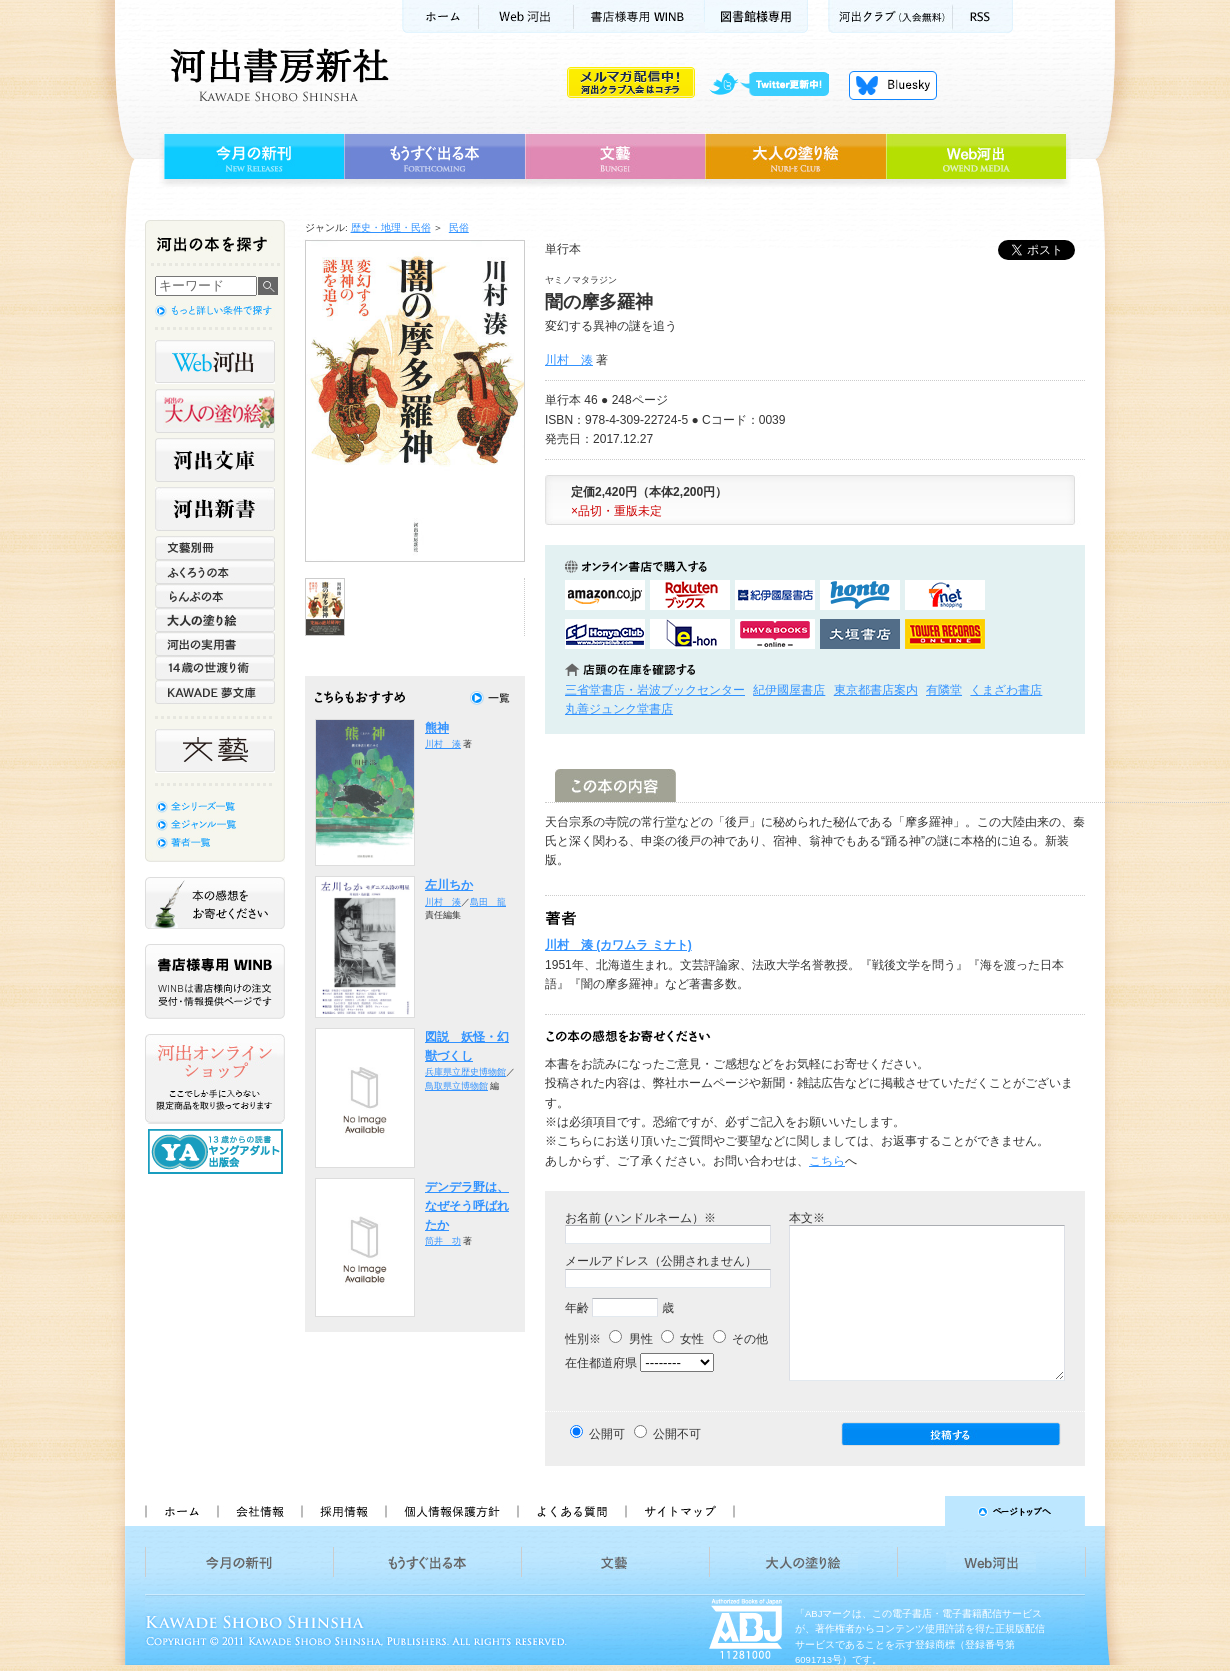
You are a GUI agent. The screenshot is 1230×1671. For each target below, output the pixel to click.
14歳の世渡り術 (215, 668)
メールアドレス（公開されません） (661, 1261)
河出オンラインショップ (215, 1079)
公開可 (607, 1434)
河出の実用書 (215, 644)
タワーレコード (945, 634)
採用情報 (343, 1511)
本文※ (807, 1218)
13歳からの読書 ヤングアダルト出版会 (218, 1151)
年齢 (577, 1308)
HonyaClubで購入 (605, 634)
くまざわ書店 (1006, 690)
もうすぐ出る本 (434, 157)
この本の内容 (615, 785)
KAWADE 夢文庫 (215, 692)
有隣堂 (944, 690)
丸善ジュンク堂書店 (619, 709)
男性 (630, 1339)
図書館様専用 (756, 16)
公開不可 (677, 1434)
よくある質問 (571, 1511)
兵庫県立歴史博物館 (465, 1072)
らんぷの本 (215, 596)
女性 (682, 1339)
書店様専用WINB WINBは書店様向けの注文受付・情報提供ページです (215, 981)
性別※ (583, 1339)
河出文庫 (215, 460)
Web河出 (526, 16)
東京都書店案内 (876, 690)
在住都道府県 (601, 1363)
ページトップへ (918, 1511)
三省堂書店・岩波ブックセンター (655, 690)
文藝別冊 (215, 548)
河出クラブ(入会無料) (890, 16)
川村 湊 (569, 360)
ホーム (440, 16)
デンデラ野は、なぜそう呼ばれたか (467, 1206)
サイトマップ (680, 1511)
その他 (740, 1339)
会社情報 (259, 1511)
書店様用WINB (639, 16)
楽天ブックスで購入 (690, 595)
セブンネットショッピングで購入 (945, 595)
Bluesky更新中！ (893, 85)
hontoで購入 (860, 595)
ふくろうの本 (215, 572)
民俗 (459, 227)
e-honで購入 (690, 634)
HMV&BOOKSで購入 (775, 634)
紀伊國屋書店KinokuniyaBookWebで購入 (775, 595)
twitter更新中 (776, 85)
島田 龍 (488, 902)
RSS (983, 16)
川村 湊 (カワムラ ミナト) (618, 945)
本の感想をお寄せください (215, 903)
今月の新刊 (251, 157)
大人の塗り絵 (795, 157)
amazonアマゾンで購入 (605, 595)
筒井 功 (443, 1241)
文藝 (615, 157)
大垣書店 (860, 634)
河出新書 (215, 509)
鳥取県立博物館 (456, 1086)
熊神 (437, 728)
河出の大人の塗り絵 (215, 411)
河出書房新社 (276, 75)
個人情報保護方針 (451, 1511)
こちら (827, 1161)
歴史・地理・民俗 (391, 227)
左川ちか (449, 885)
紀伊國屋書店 (789, 690)
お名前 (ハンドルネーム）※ (640, 1218)
